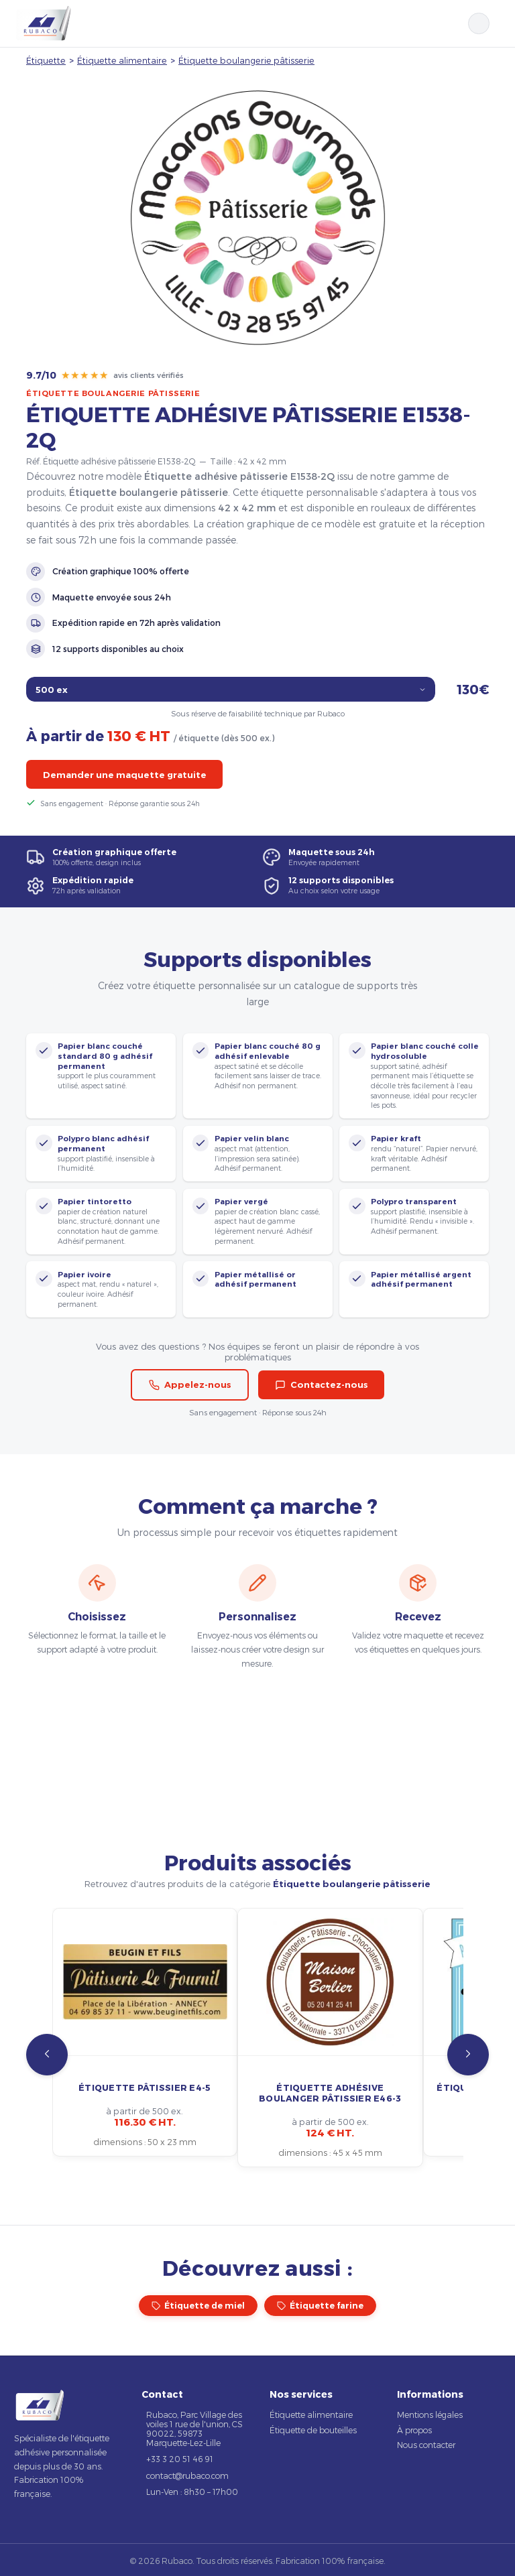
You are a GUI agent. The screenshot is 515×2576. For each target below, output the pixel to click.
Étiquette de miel (198, 2306)
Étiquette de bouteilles (313, 2430)
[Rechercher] (479, 23)
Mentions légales (430, 2414)
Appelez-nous (190, 1384)
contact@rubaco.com (187, 2475)
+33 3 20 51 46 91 (179, 2458)
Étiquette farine (320, 2306)
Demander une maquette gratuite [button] (125, 774)
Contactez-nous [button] (321, 1384)
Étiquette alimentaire (122, 60)
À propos (414, 2430)
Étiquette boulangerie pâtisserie (246, 60)
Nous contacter (426, 2444)
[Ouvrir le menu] (496, 23)
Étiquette (46, 60)
